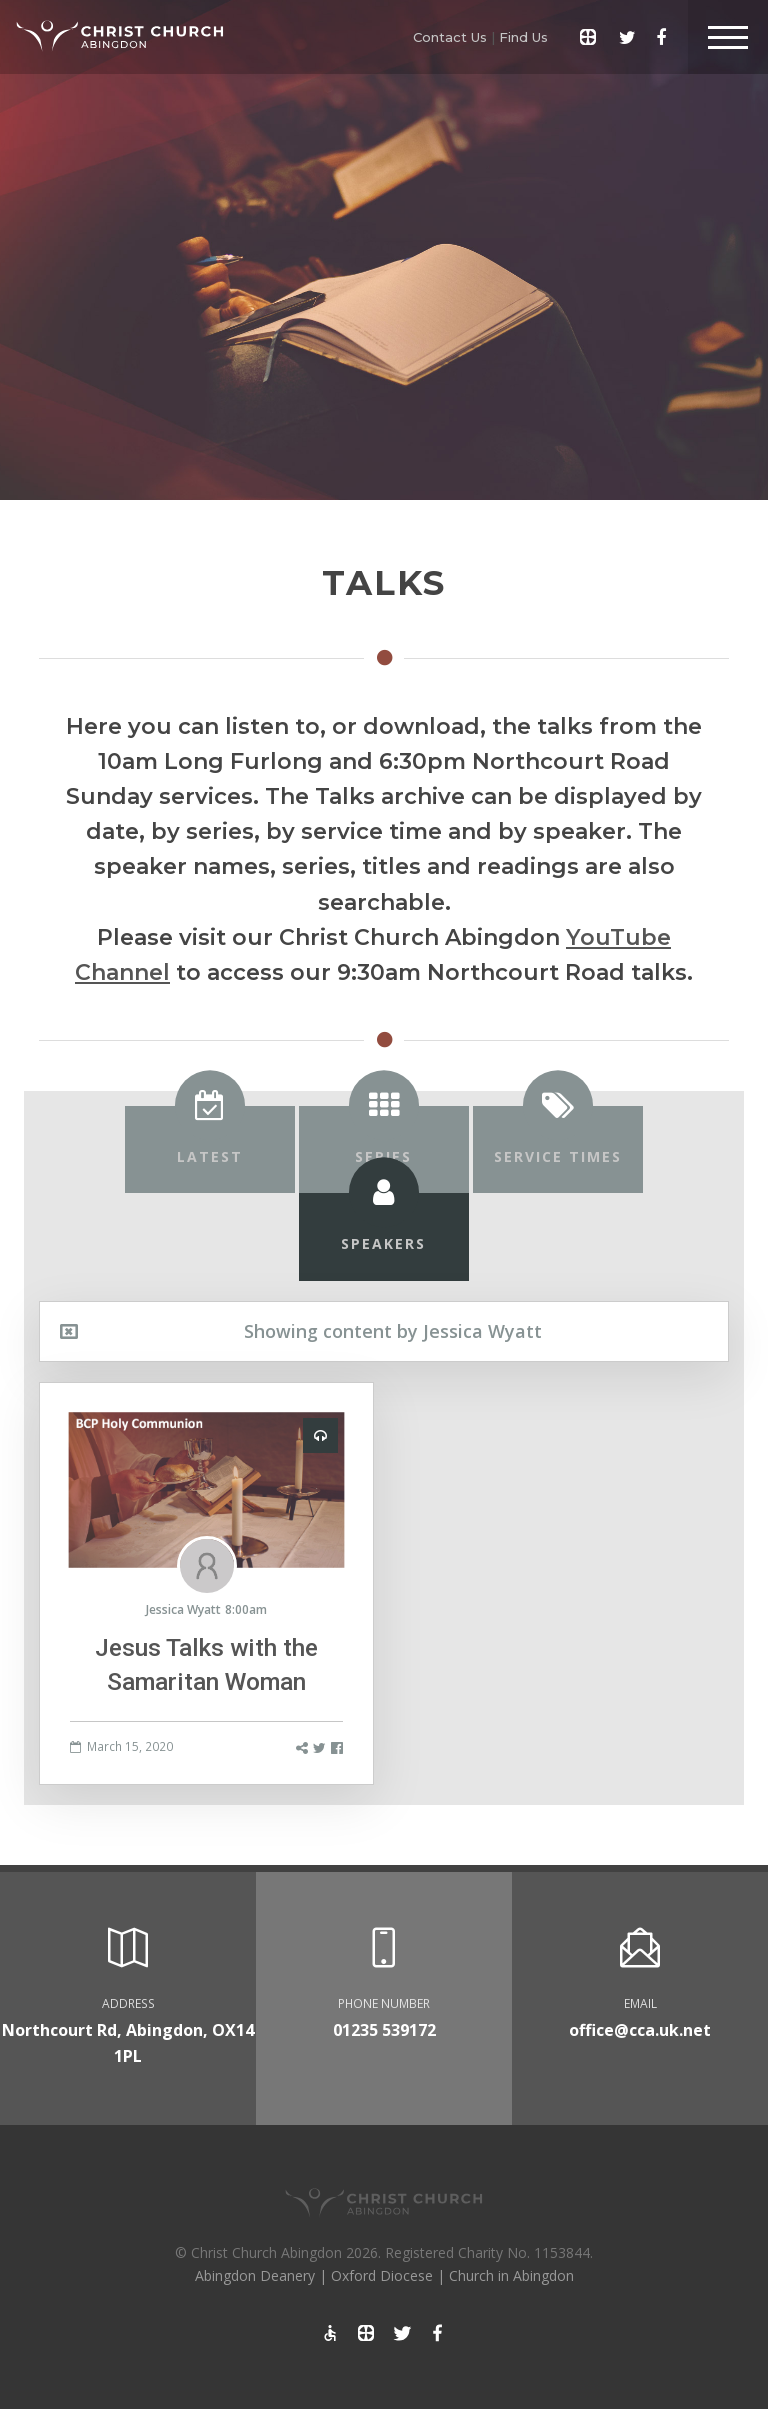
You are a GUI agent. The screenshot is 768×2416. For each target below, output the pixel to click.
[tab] (210, 1149)
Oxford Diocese (382, 2275)
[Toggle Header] (728, 37)
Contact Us (450, 37)
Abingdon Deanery (255, 2275)
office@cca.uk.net (640, 2030)
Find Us (523, 37)
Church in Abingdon (511, 2275)
